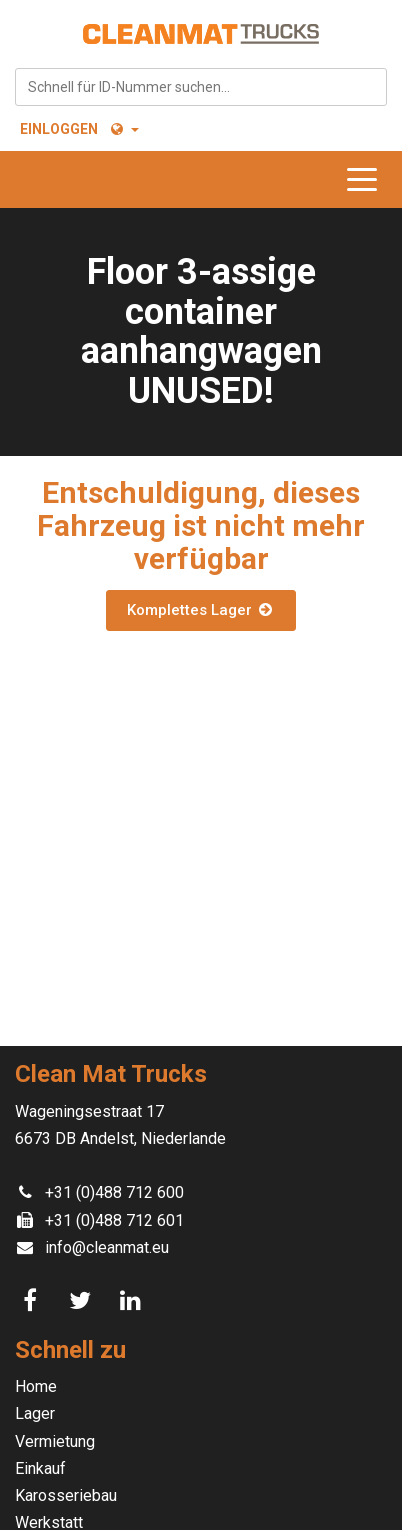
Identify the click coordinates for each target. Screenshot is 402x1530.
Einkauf (40, 1468)
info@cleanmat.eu (107, 1247)
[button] (123, 129)
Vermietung (55, 1441)
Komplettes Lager (201, 610)
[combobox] (201, 87)
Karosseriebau (66, 1495)
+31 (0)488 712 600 (114, 1192)
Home (36, 1386)
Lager (35, 1413)
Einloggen (59, 129)
